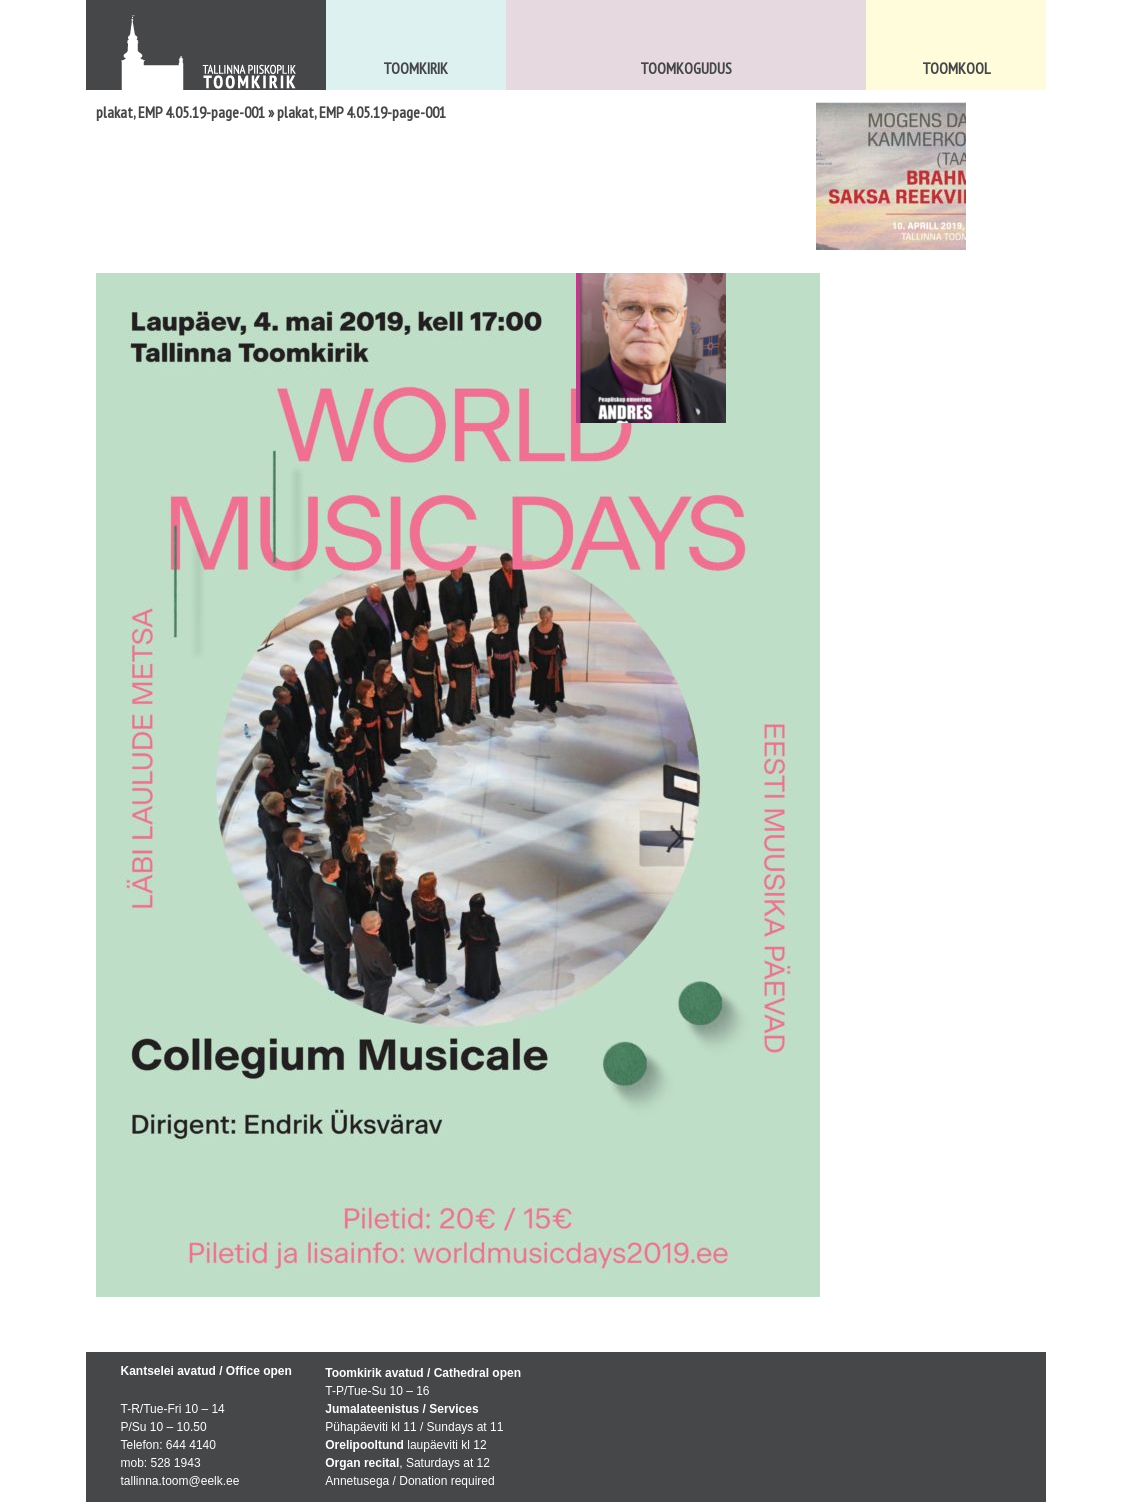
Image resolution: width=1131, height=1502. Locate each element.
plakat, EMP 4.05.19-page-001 (180, 112)
